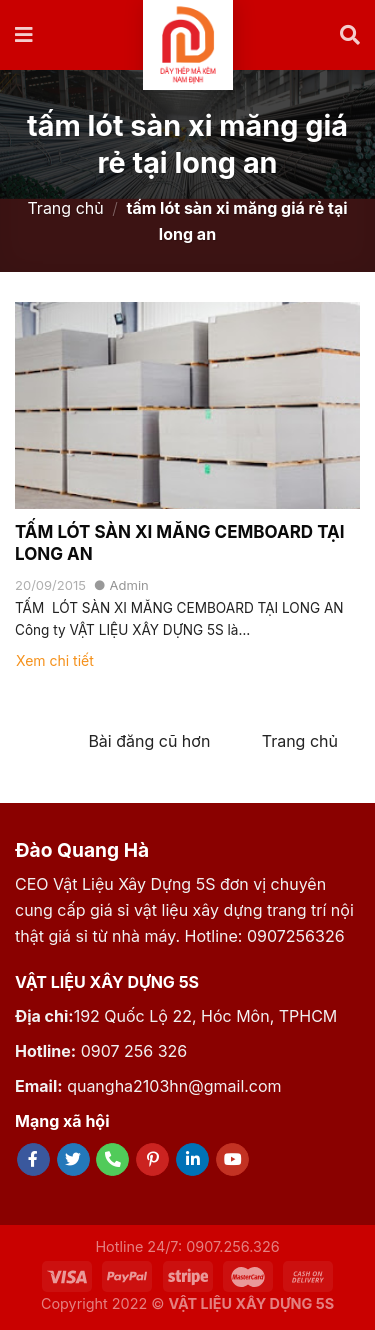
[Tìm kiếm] (350, 35)
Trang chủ (65, 208)
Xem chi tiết (55, 660)
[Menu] (25, 35)
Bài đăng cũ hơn (149, 741)
